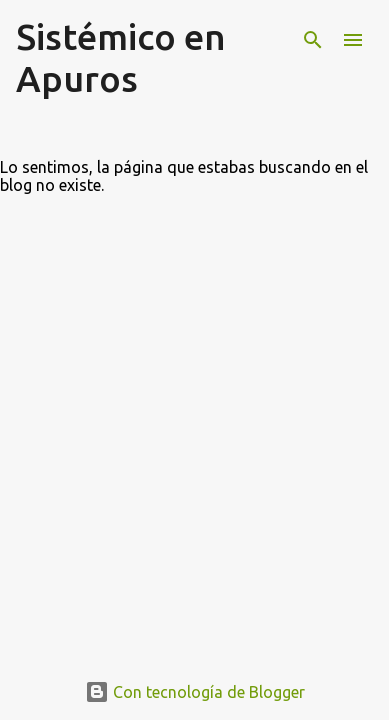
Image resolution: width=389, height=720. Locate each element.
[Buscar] (313, 40)
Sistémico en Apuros (121, 57)
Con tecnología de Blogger (195, 692)
